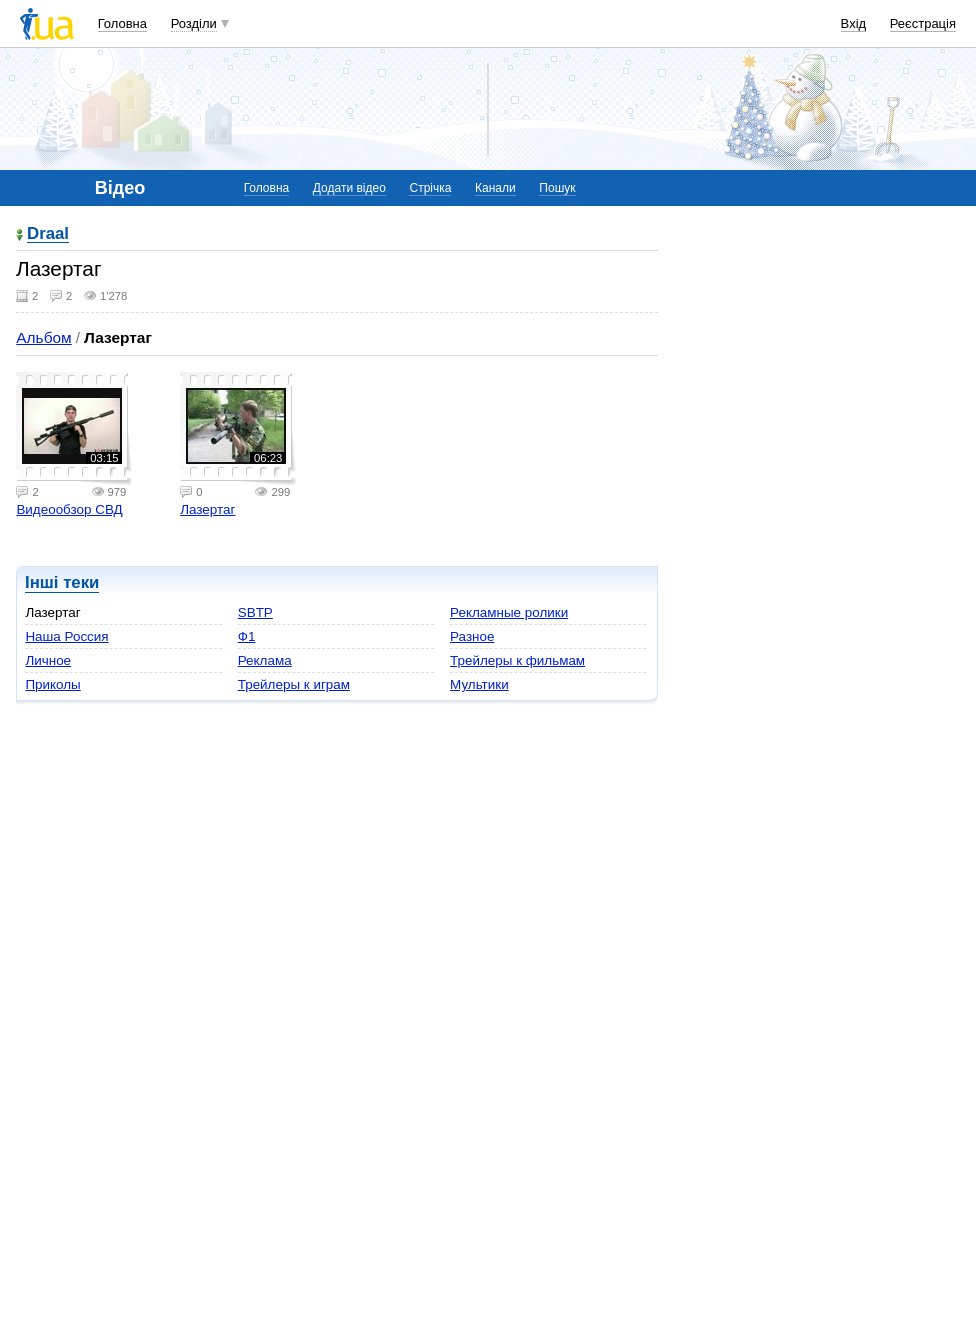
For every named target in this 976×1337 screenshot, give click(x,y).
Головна (122, 23)
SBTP (255, 612)
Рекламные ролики (509, 612)
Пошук (557, 188)
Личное (48, 660)
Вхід (854, 23)
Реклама (265, 660)
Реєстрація (923, 23)
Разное (472, 636)
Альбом (43, 337)
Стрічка (430, 188)
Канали (495, 188)
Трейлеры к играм (294, 684)
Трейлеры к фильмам (517, 660)
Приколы (52, 684)
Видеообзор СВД (69, 509)
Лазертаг (207, 509)
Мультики (479, 684)
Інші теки (62, 582)
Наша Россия (66, 636)
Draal (48, 234)
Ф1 (247, 636)
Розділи (194, 23)
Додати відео (349, 188)
